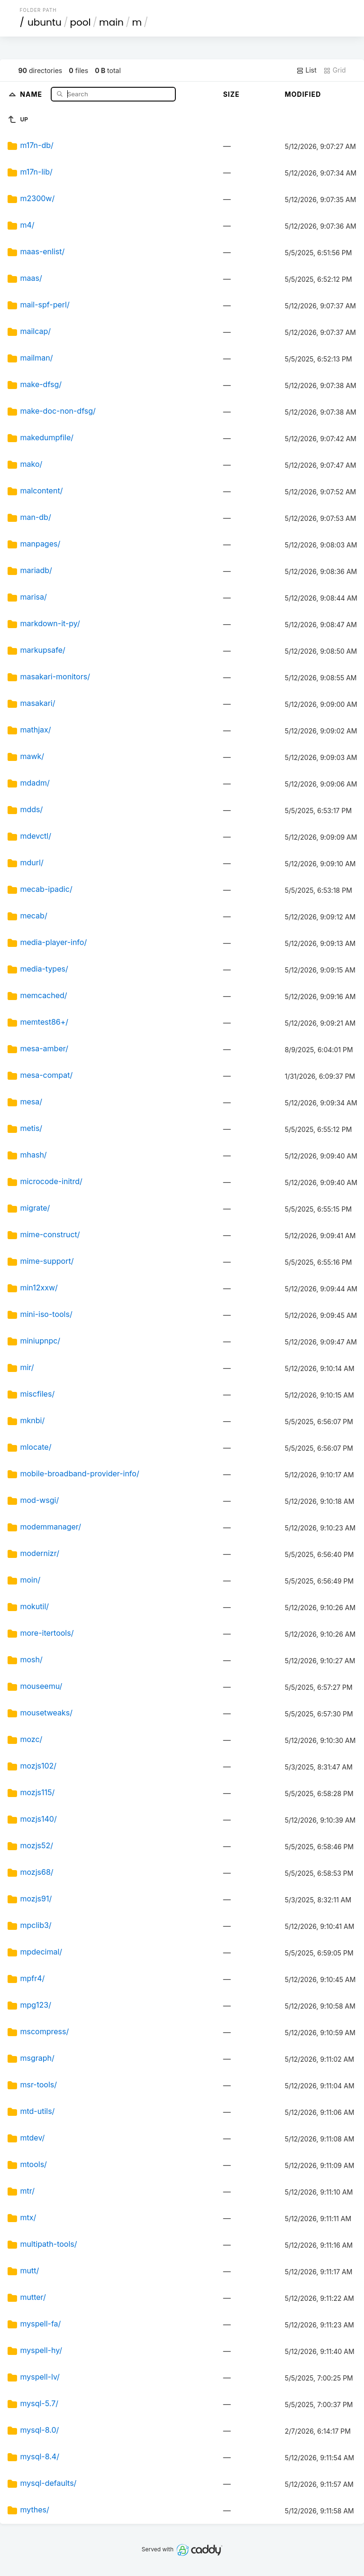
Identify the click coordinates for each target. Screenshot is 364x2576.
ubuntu (44, 22)
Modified (303, 94)
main (111, 22)
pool (80, 22)
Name (32, 94)
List (306, 70)
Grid (334, 70)
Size (231, 94)
